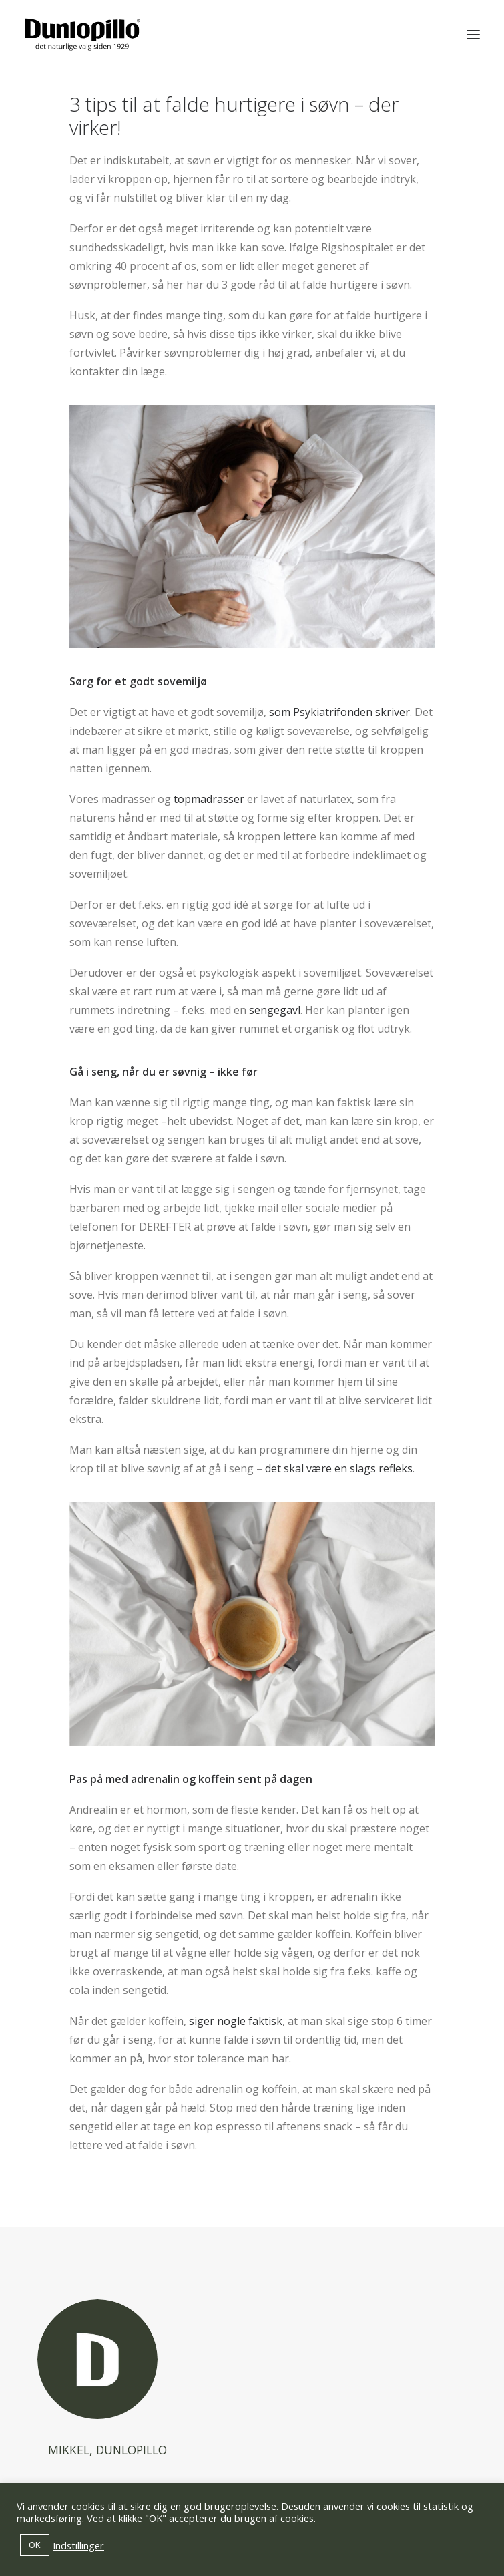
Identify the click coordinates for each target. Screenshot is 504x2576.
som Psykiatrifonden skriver (339, 712)
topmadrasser (209, 799)
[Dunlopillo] (82, 34)
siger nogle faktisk (235, 2021)
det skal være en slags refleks (339, 1468)
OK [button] (35, 2545)
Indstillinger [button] (78, 2545)
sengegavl (274, 1010)
